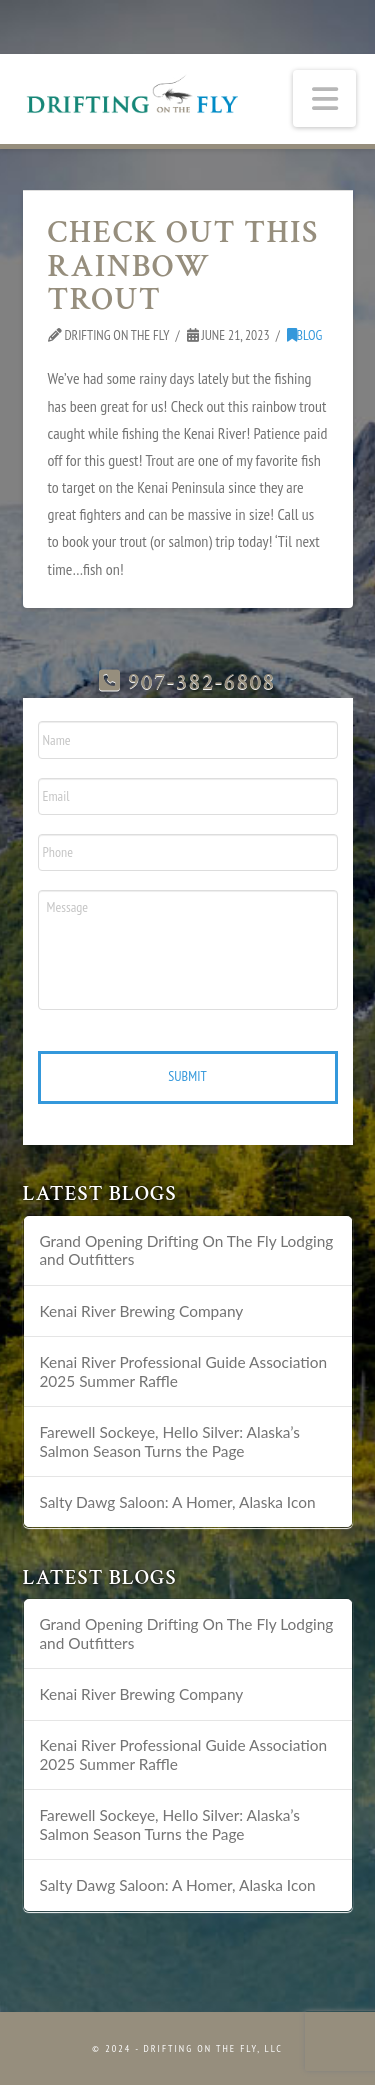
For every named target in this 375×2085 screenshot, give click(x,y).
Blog (305, 335)
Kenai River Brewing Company (141, 1311)
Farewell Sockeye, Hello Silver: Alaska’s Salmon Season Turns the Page (169, 1441)
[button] (325, 98)
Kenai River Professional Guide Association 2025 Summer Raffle (183, 1371)
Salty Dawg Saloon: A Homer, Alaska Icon (177, 1502)
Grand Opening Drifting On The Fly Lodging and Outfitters (186, 1250)
